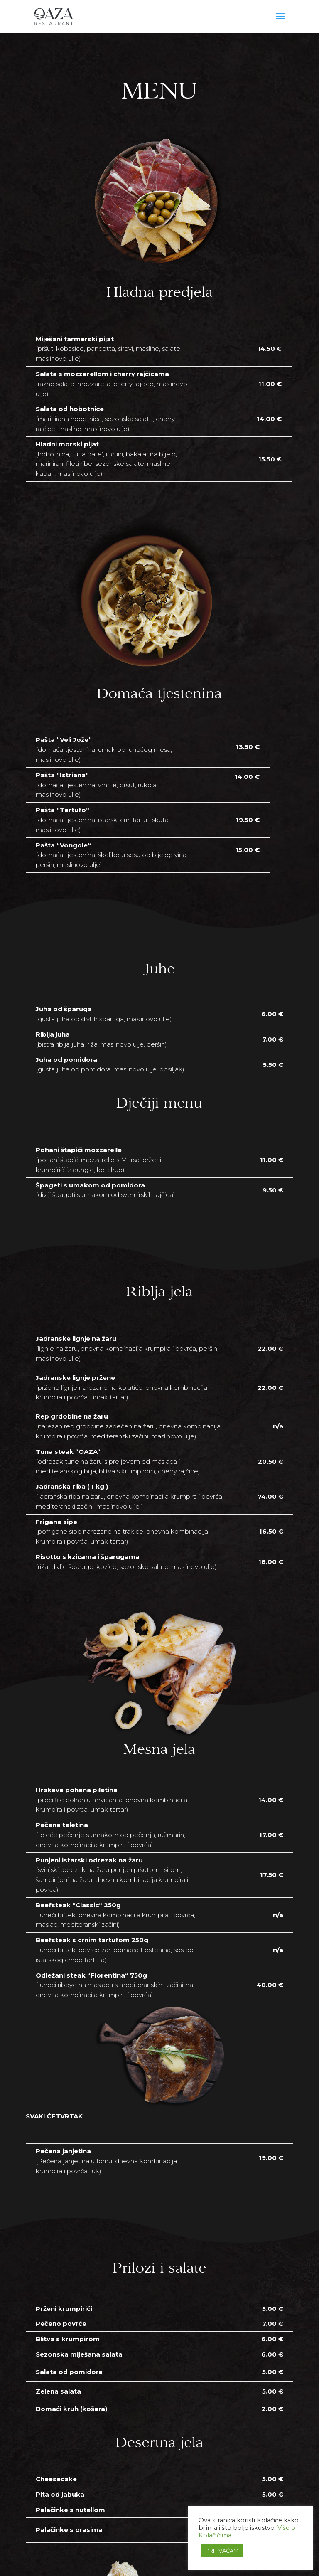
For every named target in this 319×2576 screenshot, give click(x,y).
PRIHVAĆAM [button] (222, 2550)
